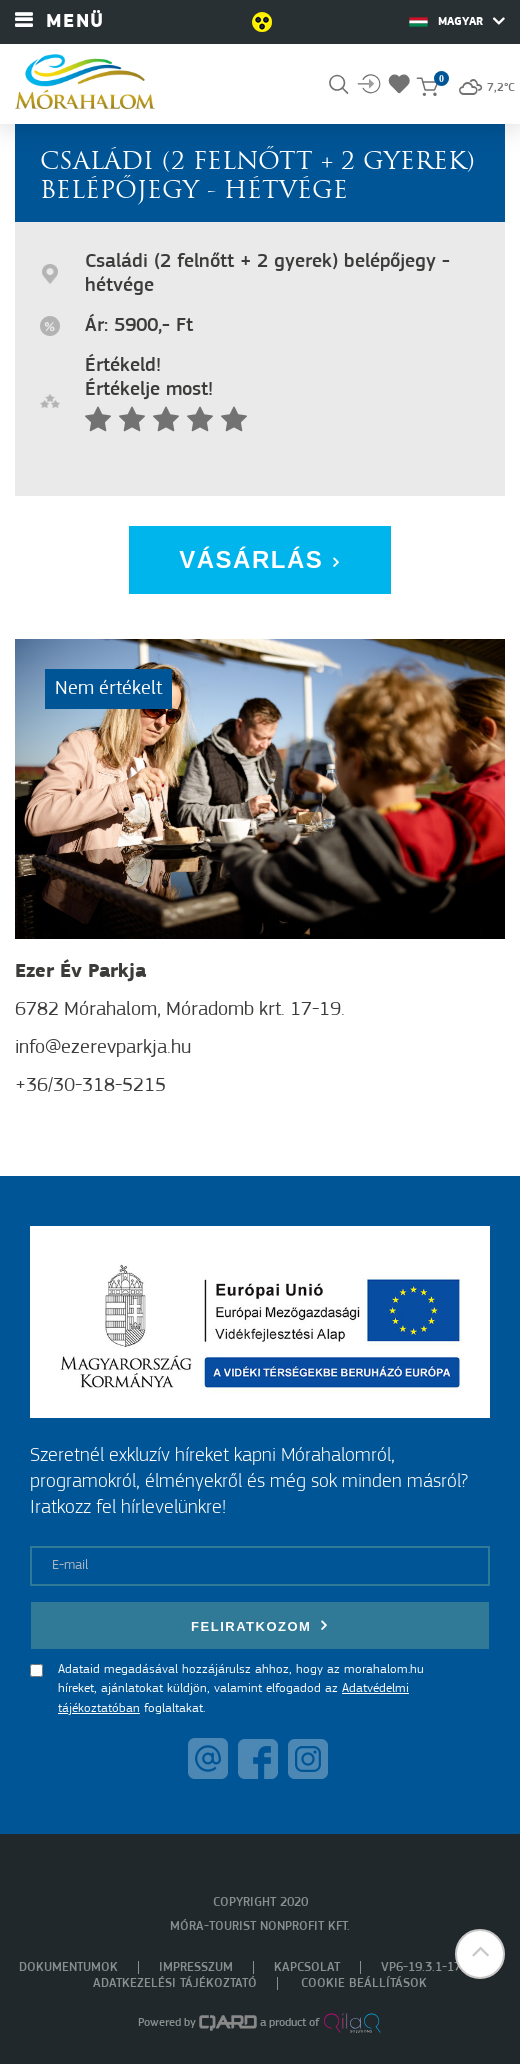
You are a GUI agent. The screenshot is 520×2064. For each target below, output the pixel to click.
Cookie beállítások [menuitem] (364, 1983)
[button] (480, 1954)
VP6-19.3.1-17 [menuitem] (421, 1967)
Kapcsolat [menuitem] (307, 1967)
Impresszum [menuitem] (196, 1967)
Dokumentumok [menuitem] (68, 1967)
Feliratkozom (260, 1625)
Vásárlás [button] (260, 559)
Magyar (457, 21)
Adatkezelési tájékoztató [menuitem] (175, 1983)
